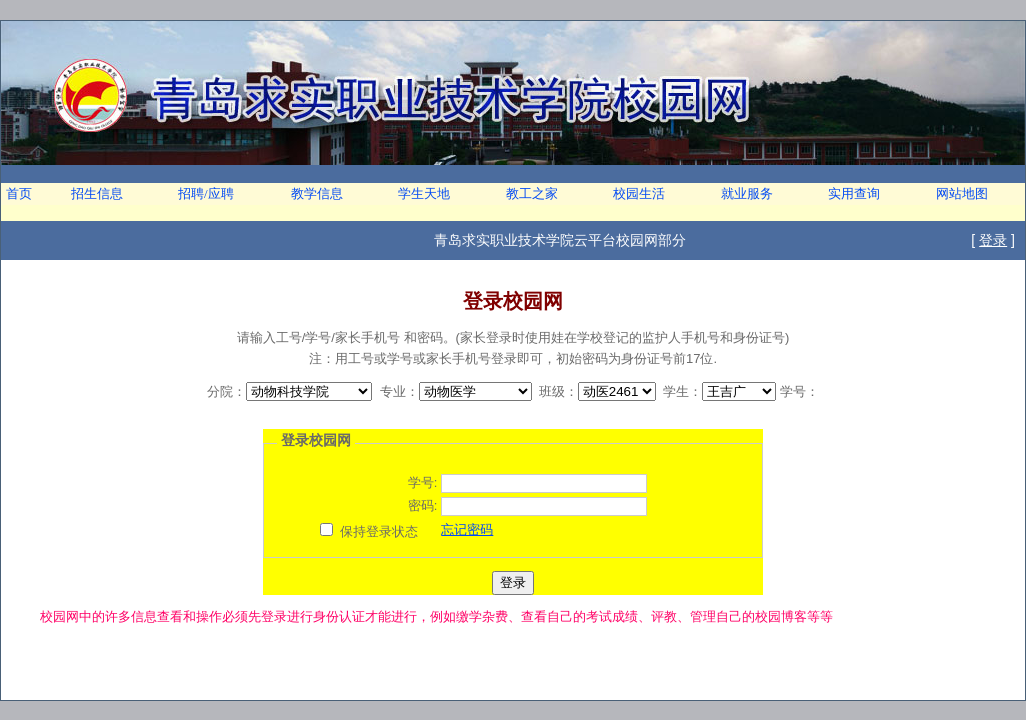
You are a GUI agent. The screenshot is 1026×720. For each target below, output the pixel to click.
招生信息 (97, 193)
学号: (423, 482)
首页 (19, 193)
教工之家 (532, 193)
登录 (993, 240)
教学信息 (317, 193)
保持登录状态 (379, 531)
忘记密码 (467, 529)
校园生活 (639, 193)
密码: (423, 505)
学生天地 (424, 193)
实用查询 (854, 193)
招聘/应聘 (206, 193)
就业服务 (747, 193)
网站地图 (962, 193)
